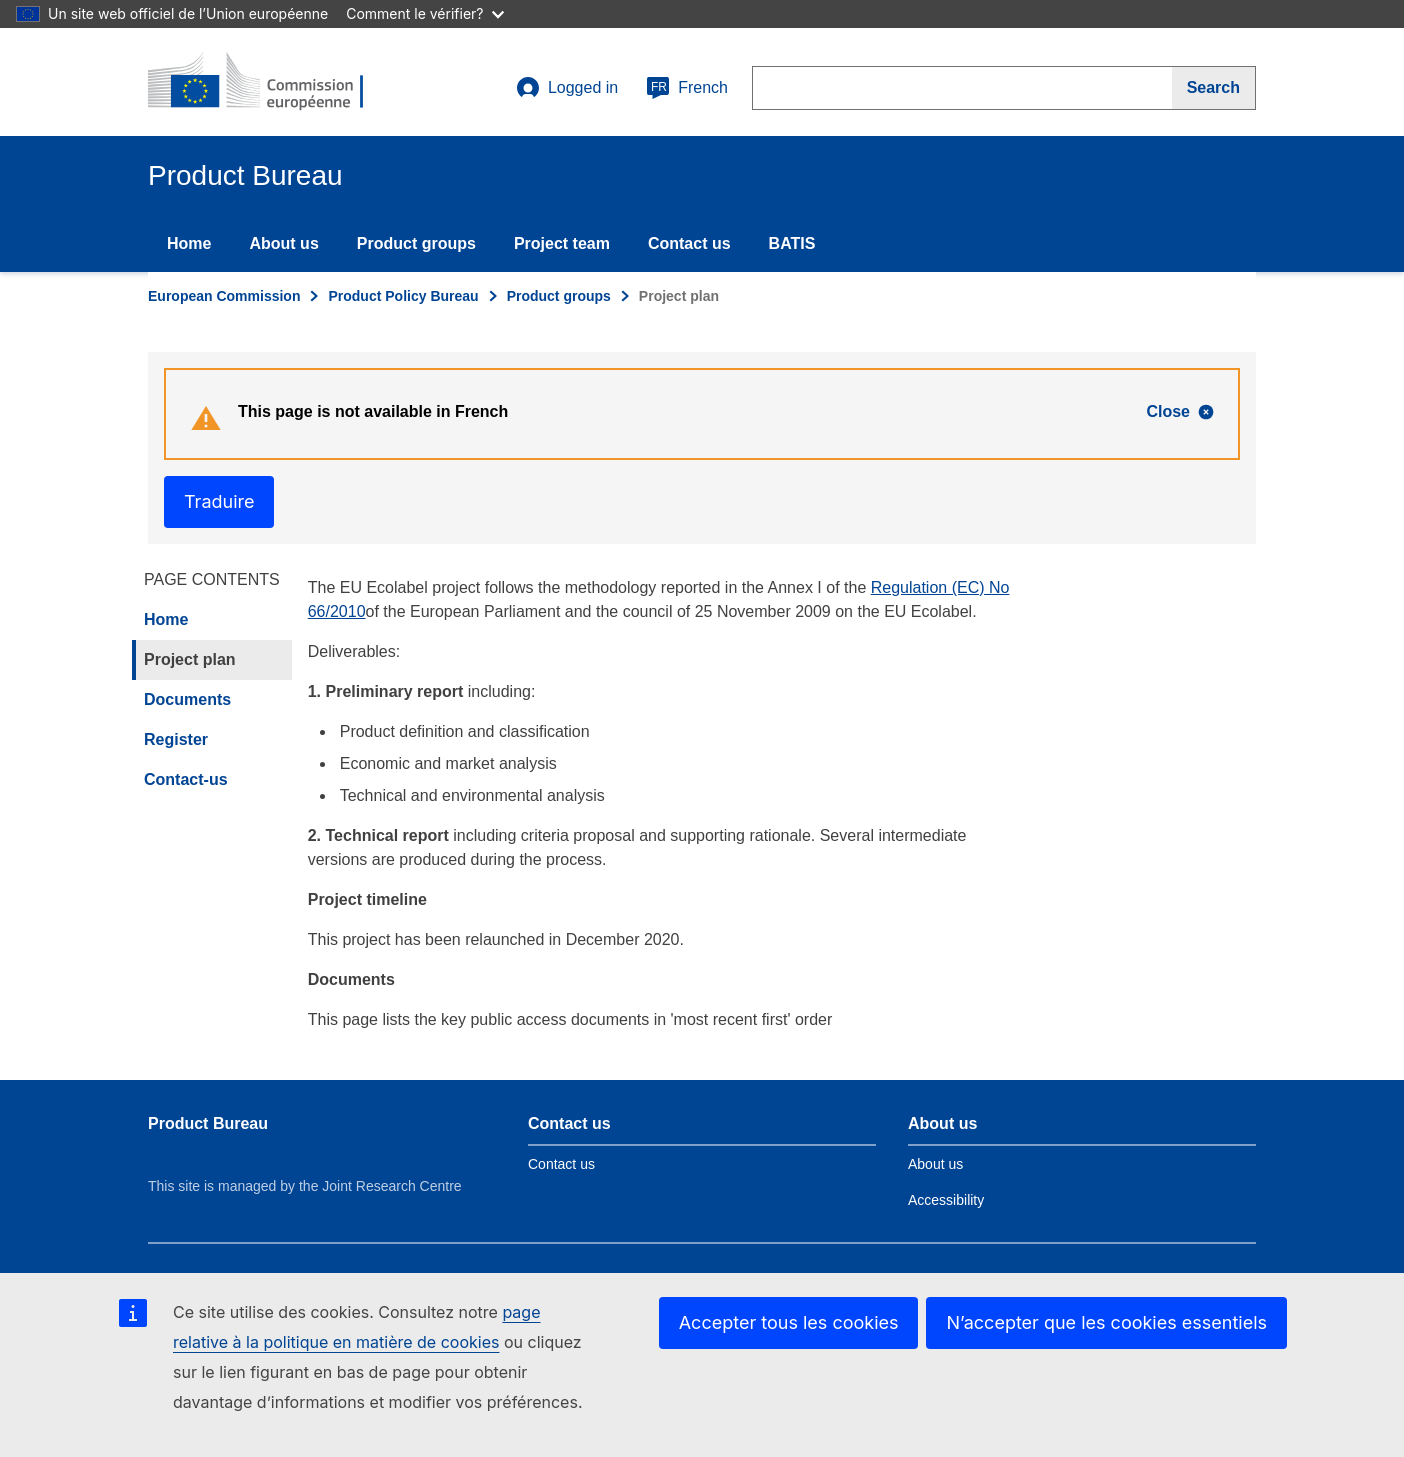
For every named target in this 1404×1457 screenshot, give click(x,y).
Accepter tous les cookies (789, 1322)
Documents (187, 699)
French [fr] (687, 88)
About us (283, 243)
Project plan (190, 659)
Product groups (416, 243)
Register (176, 739)
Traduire (219, 501)
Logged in (567, 88)
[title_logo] (269, 82)
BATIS (792, 243)
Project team (562, 243)
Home (189, 243)
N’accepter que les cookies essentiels (1106, 1322)
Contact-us (186, 779)
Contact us (689, 243)
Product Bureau (208, 1123)
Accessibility (946, 1200)
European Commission (224, 296)
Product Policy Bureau (403, 296)
